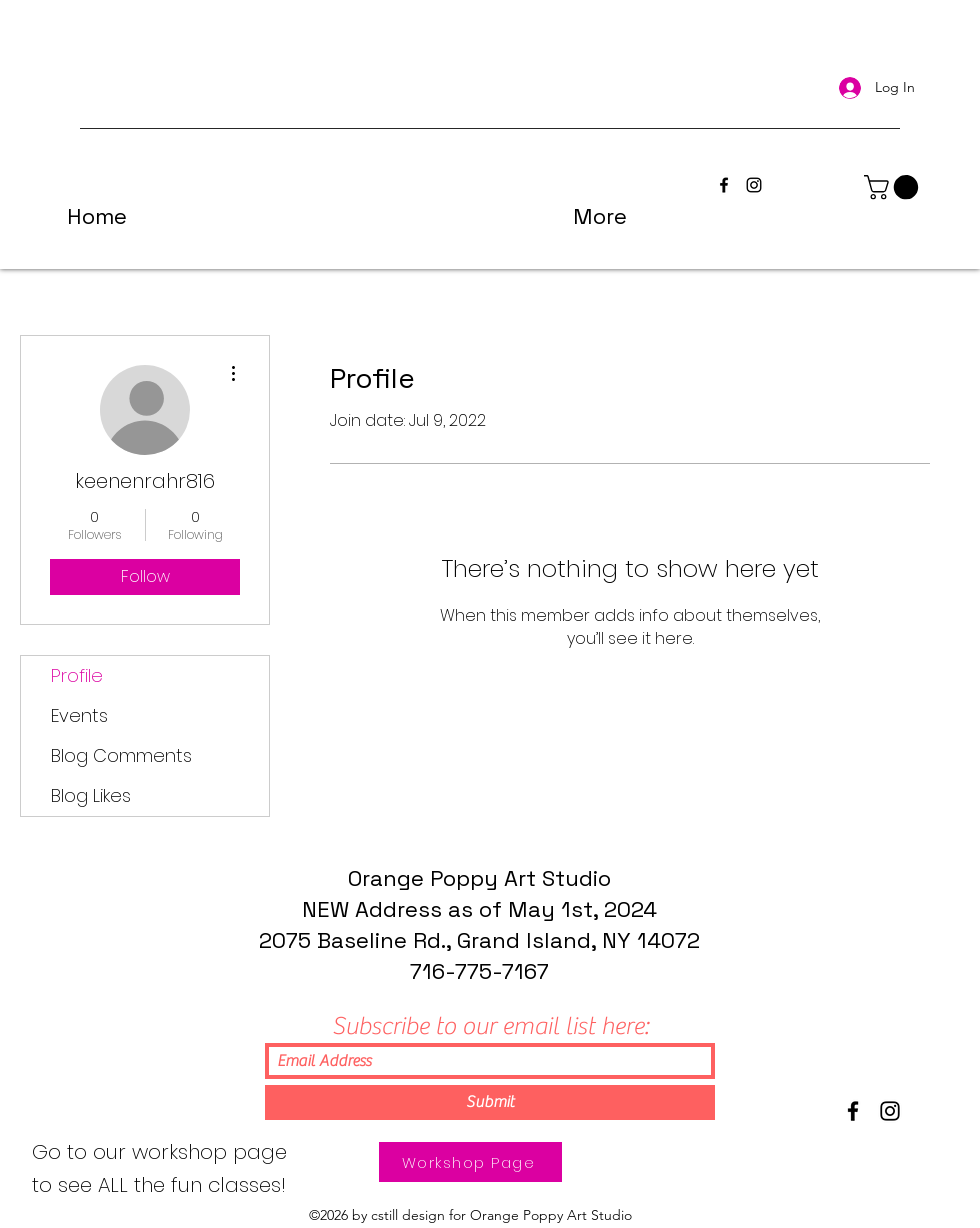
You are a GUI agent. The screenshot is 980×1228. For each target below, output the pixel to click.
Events (79, 715)
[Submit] (490, 1102)
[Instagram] (890, 1111)
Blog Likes (91, 795)
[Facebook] (853, 1111)
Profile (77, 675)
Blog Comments (121, 755)
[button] (894, 187)
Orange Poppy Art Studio (479, 878)
